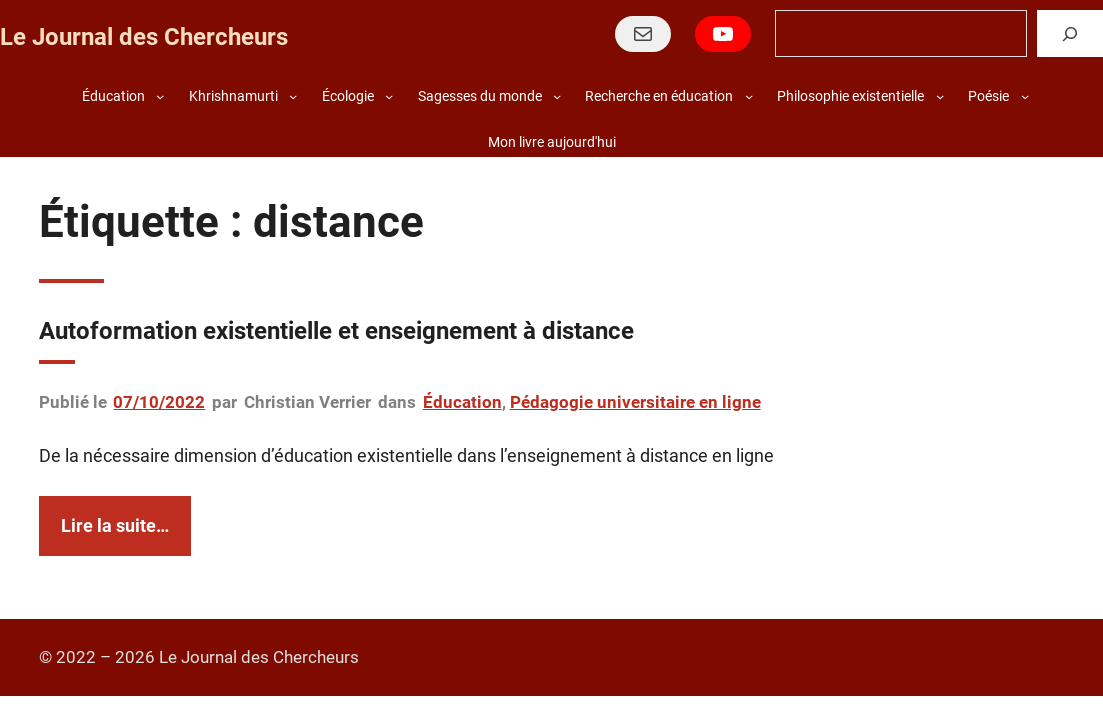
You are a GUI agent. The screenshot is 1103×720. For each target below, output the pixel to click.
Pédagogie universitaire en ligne (635, 402)
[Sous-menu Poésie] (1025, 96)
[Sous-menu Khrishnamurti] (293, 96)
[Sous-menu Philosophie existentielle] (940, 96)
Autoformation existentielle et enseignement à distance (336, 331)
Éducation (462, 402)
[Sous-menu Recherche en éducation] (749, 96)
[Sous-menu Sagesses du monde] (557, 96)
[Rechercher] (1070, 33)
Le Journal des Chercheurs (144, 37)
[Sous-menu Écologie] (389, 96)
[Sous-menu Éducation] (160, 96)
